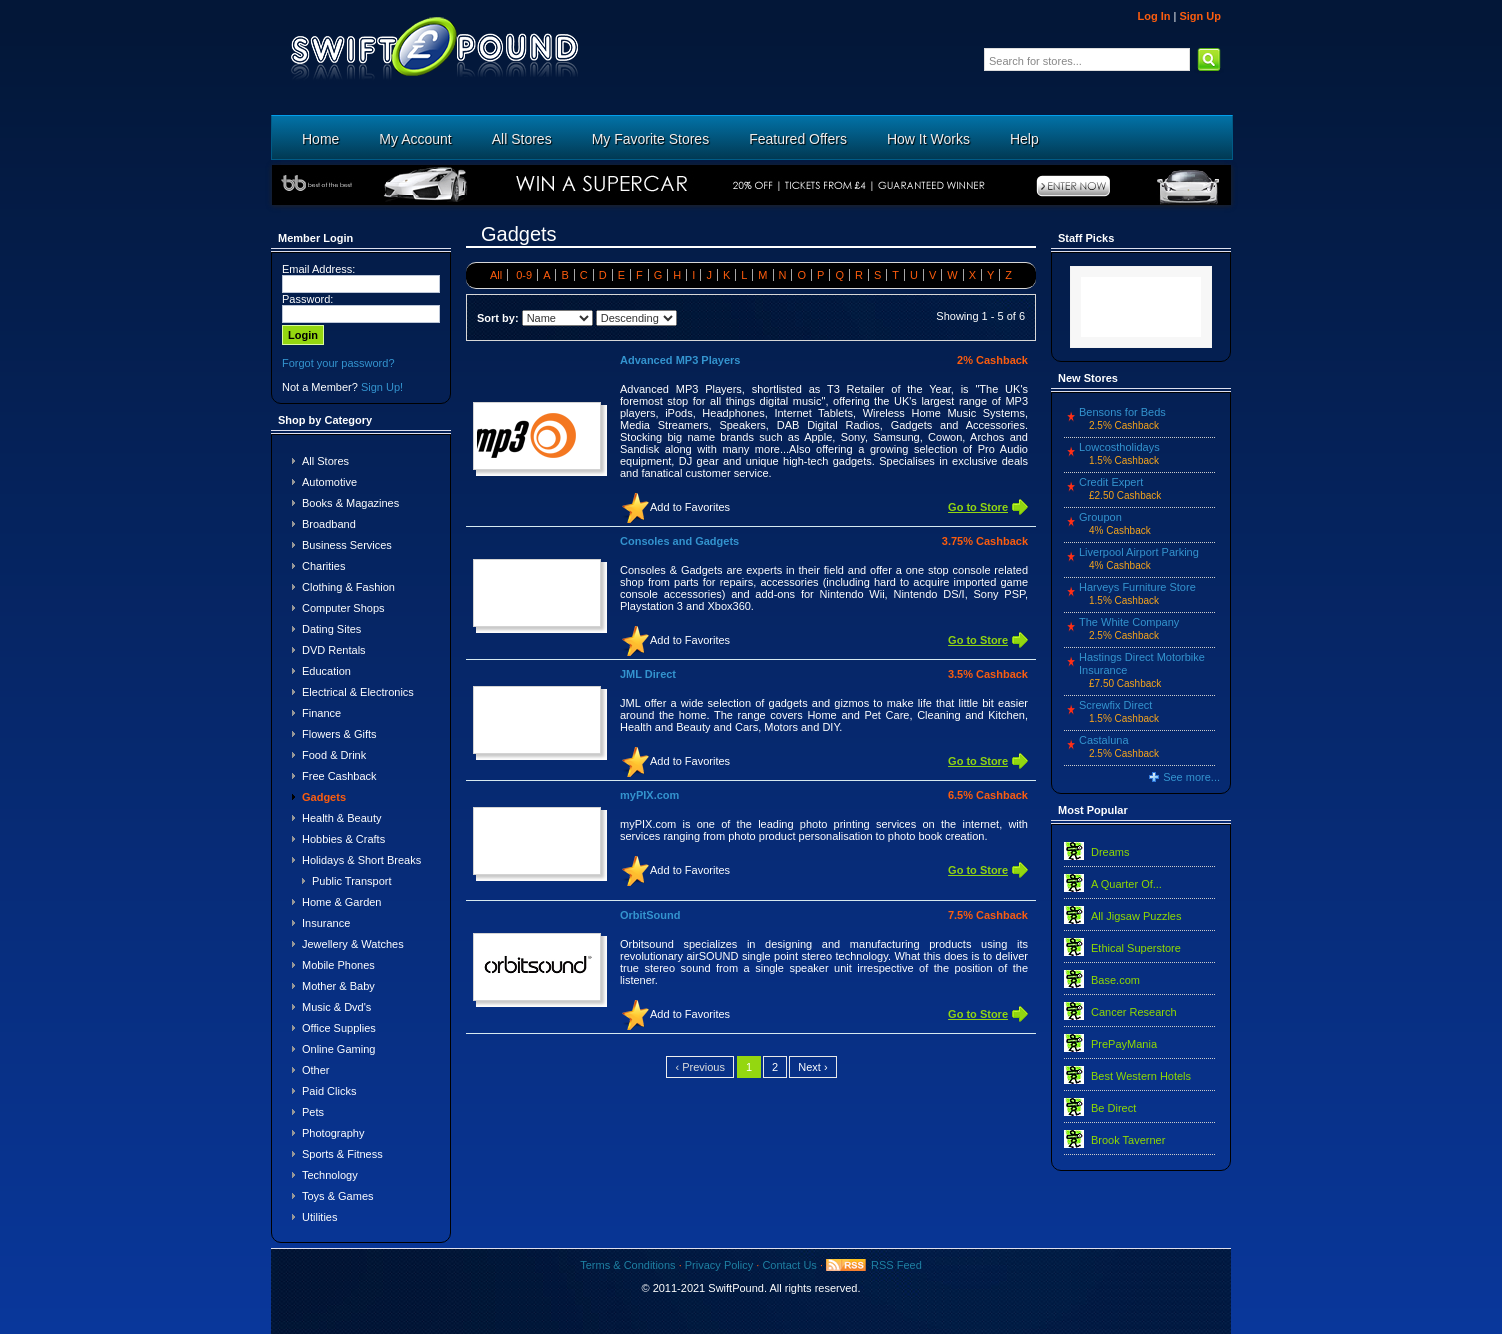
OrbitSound (650, 915)
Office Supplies (339, 1028)
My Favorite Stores (650, 139)
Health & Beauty (342, 818)
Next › (812, 1067)
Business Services (347, 545)
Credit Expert (1111, 482)
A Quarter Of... (1126, 884)
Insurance (326, 923)
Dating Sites (331, 629)
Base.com (1115, 980)
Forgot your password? (338, 363)
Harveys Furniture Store (1137, 587)
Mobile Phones (338, 965)
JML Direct (648, 674)
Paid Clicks (329, 1091)
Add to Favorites (690, 507)
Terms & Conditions (627, 1265)
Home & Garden (341, 902)
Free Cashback (339, 776)
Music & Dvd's (336, 1007)
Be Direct (1113, 1108)
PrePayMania (1124, 1044)
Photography (333, 1133)
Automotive (329, 482)
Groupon (1100, 517)
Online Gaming (338, 1049)
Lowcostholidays (1119, 447)
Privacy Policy (719, 1265)
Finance (321, 713)
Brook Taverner (1128, 1140)
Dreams (1110, 852)
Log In (1153, 16)
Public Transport (351, 881)
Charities (323, 566)
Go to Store (978, 507)
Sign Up (1200, 16)
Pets (313, 1112)
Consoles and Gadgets (679, 541)
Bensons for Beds (1122, 412)
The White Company (1129, 622)
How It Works (928, 139)
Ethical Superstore (1136, 948)
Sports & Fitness (342, 1154)
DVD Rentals (334, 650)
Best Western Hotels (1141, 1076)
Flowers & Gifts (339, 734)
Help (1024, 139)
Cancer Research (1134, 1012)
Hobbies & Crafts (343, 839)
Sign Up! (382, 387)
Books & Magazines (350, 503)
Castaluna (1104, 740)
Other (316, 1070)
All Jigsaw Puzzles (1136, 916)
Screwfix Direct (1115, 705)
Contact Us (789, 1265)
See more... (1191, 777)
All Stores (522, 139)
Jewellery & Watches (353, 944)
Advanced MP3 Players (680, 360)
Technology (330, 1175)
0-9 (524, 275)
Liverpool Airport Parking (1139, 552)
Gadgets (324, 797)
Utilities (319, 1217)
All (496, 275)
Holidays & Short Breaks (361, 860)
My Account (415, 139)
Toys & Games (338, 1196)
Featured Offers (798, 139)
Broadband (329, 524)
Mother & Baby (338, 986)
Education (326, 671)
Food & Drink (334, 755)
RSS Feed (896, 1265)
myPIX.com (649, 795)
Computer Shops (343, 608)
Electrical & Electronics (358, 692)
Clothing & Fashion (348, 587)
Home (320, 139)
